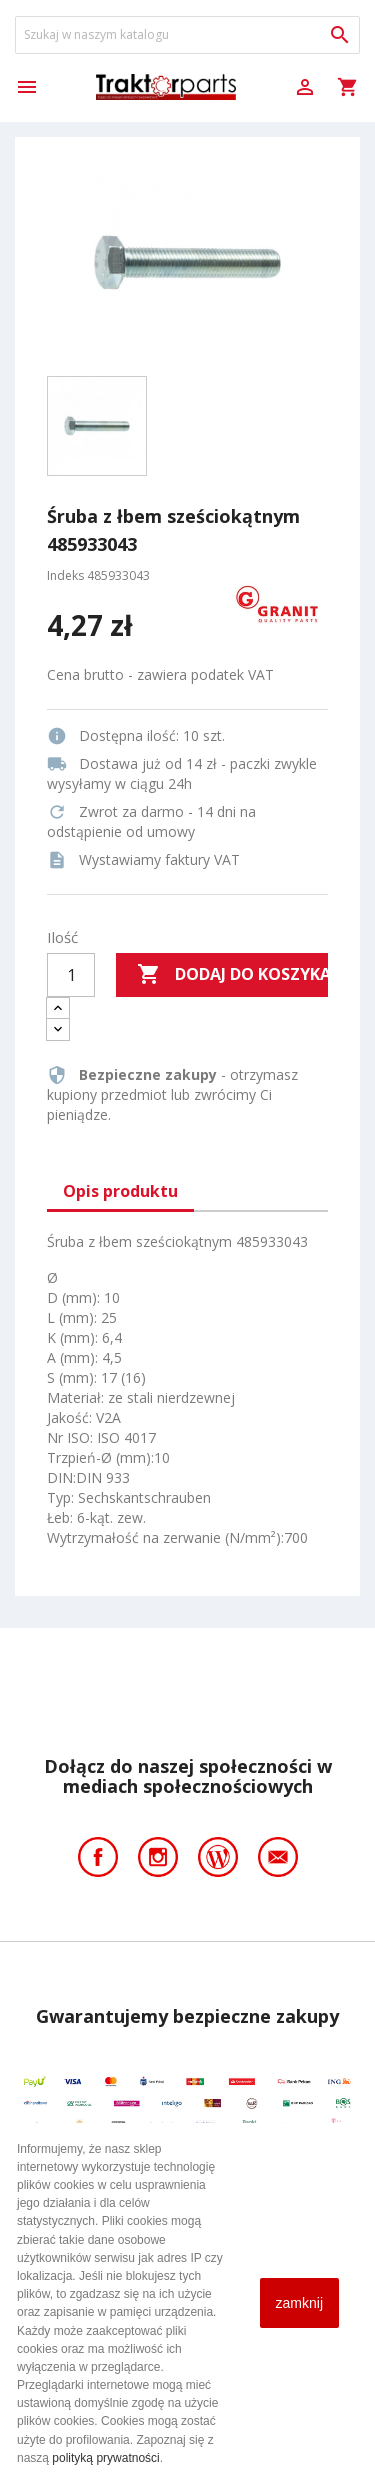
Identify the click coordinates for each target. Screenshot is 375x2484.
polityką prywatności (105, 2458)
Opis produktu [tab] (120, 1191)
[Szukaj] (187, 35)
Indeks (65, 575)
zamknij (299, 2303)
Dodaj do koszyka (232, 975)
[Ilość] (71, 975)
